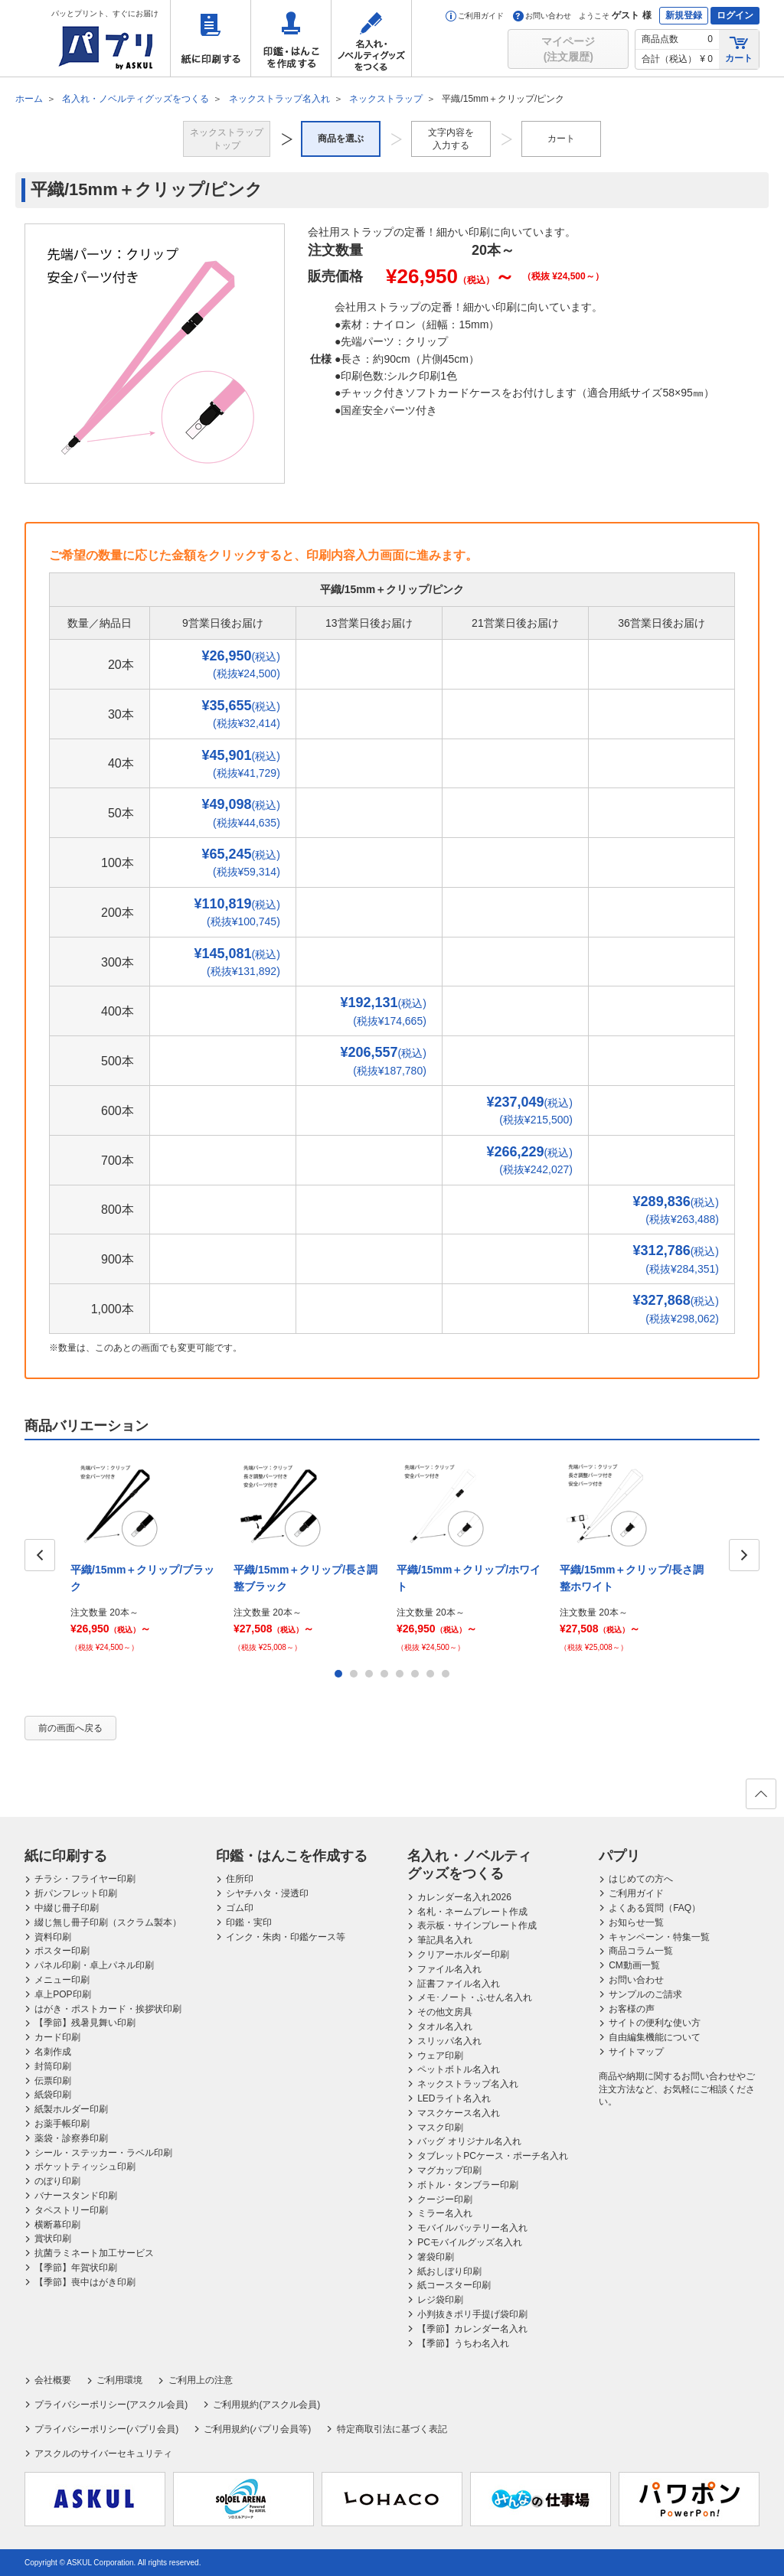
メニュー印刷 (62, 1979)
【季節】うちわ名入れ (463, 2343)
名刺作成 (52, 2051)
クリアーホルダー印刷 (463, 1954)
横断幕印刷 (57, 2224)
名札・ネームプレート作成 (472, 1911)
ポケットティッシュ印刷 (85, 2166)
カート (739, 49)
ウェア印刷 (440, 2055)
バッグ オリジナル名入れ (469, 2141)
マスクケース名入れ (458, 2113)
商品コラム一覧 (641, 1950)
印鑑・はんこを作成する (291, 38)
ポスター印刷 (62, 1950)
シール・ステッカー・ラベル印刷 (103, 2152)
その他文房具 (444, 2012)
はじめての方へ (641, 1878)
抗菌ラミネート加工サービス (94, 2253)
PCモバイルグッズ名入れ (469, 2242)
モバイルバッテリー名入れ (472, 2227)
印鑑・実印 (249, 1922)
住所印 (239, 1878)
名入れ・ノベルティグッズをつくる (371, 38)
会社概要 (52, 2380)
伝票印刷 (52, 2080)
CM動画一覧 (634, 1965)
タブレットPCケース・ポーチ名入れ (492, 2155)
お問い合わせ (542, 15)
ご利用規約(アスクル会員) (266, 2404)
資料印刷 (52, 1937)
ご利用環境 (119, 2380)
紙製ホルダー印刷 (71, 2109)
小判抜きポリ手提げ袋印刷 (472, 2314)
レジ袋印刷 (440, 2299)
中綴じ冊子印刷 (66, 1908)
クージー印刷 (444, 2199)
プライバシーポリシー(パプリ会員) (106, 2429)
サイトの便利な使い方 (655, 2022)
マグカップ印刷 (449, 2170)
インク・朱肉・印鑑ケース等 (285, 1937)
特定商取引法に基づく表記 (392, 2429)
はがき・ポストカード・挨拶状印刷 (107, 2009)
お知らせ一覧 (636, 1922)
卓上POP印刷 (62, 1994)
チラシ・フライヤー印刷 (85, 1878)
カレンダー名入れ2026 (464, 1897)
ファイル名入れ (449, 1969)
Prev (39, 1555)
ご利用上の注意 (200, 2380)
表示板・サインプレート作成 (477, 1925)
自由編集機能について (655, 2037)
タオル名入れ (444, 2026)
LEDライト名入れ (453, 2098)
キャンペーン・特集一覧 (659, 1937)
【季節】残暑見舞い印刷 (85, 2022)
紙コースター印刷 (454, 2285)
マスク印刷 (440, 2127)
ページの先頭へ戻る (760, 1798)
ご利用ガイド (475, 15)
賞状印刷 (52, 2238)
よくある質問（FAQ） (655, 1908)
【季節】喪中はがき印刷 (85, 2282)
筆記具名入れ (444, 1940)
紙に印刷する (210, 38)
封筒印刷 (52, 2066)
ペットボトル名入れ (458, 2069)
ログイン (735, 15)
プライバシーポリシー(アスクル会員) (111, 2404)
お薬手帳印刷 (62, 2123)
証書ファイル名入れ (458, 1983)
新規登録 (683, 15)
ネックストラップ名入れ (467, 2084)
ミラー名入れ (444, 2213)
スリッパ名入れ (449, 2041)
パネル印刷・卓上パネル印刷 (94, 1965)
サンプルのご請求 (645, 1994)
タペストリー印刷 (71, 2210)
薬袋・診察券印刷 (71, 2138)
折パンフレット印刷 (75, 1893)
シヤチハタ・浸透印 (267, 1893)
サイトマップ (636, 2051)
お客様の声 (632, 2009)
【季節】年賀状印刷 (75, 2267)
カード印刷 (57, 2037)
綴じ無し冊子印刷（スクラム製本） (107, 1922)
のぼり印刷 (57, 2181)
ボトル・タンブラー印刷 (467, 2185)
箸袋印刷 (435, 2257)
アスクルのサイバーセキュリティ (103, 2453)
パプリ (619, 1856)
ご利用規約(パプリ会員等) (257, 2429)
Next (744, 1555)
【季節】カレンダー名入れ (472, 2328)
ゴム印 (239, 1908)
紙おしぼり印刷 (449, 2271)
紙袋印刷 (52, 2094)
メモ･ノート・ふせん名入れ (474, 1997)
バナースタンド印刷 (75, 2195)
